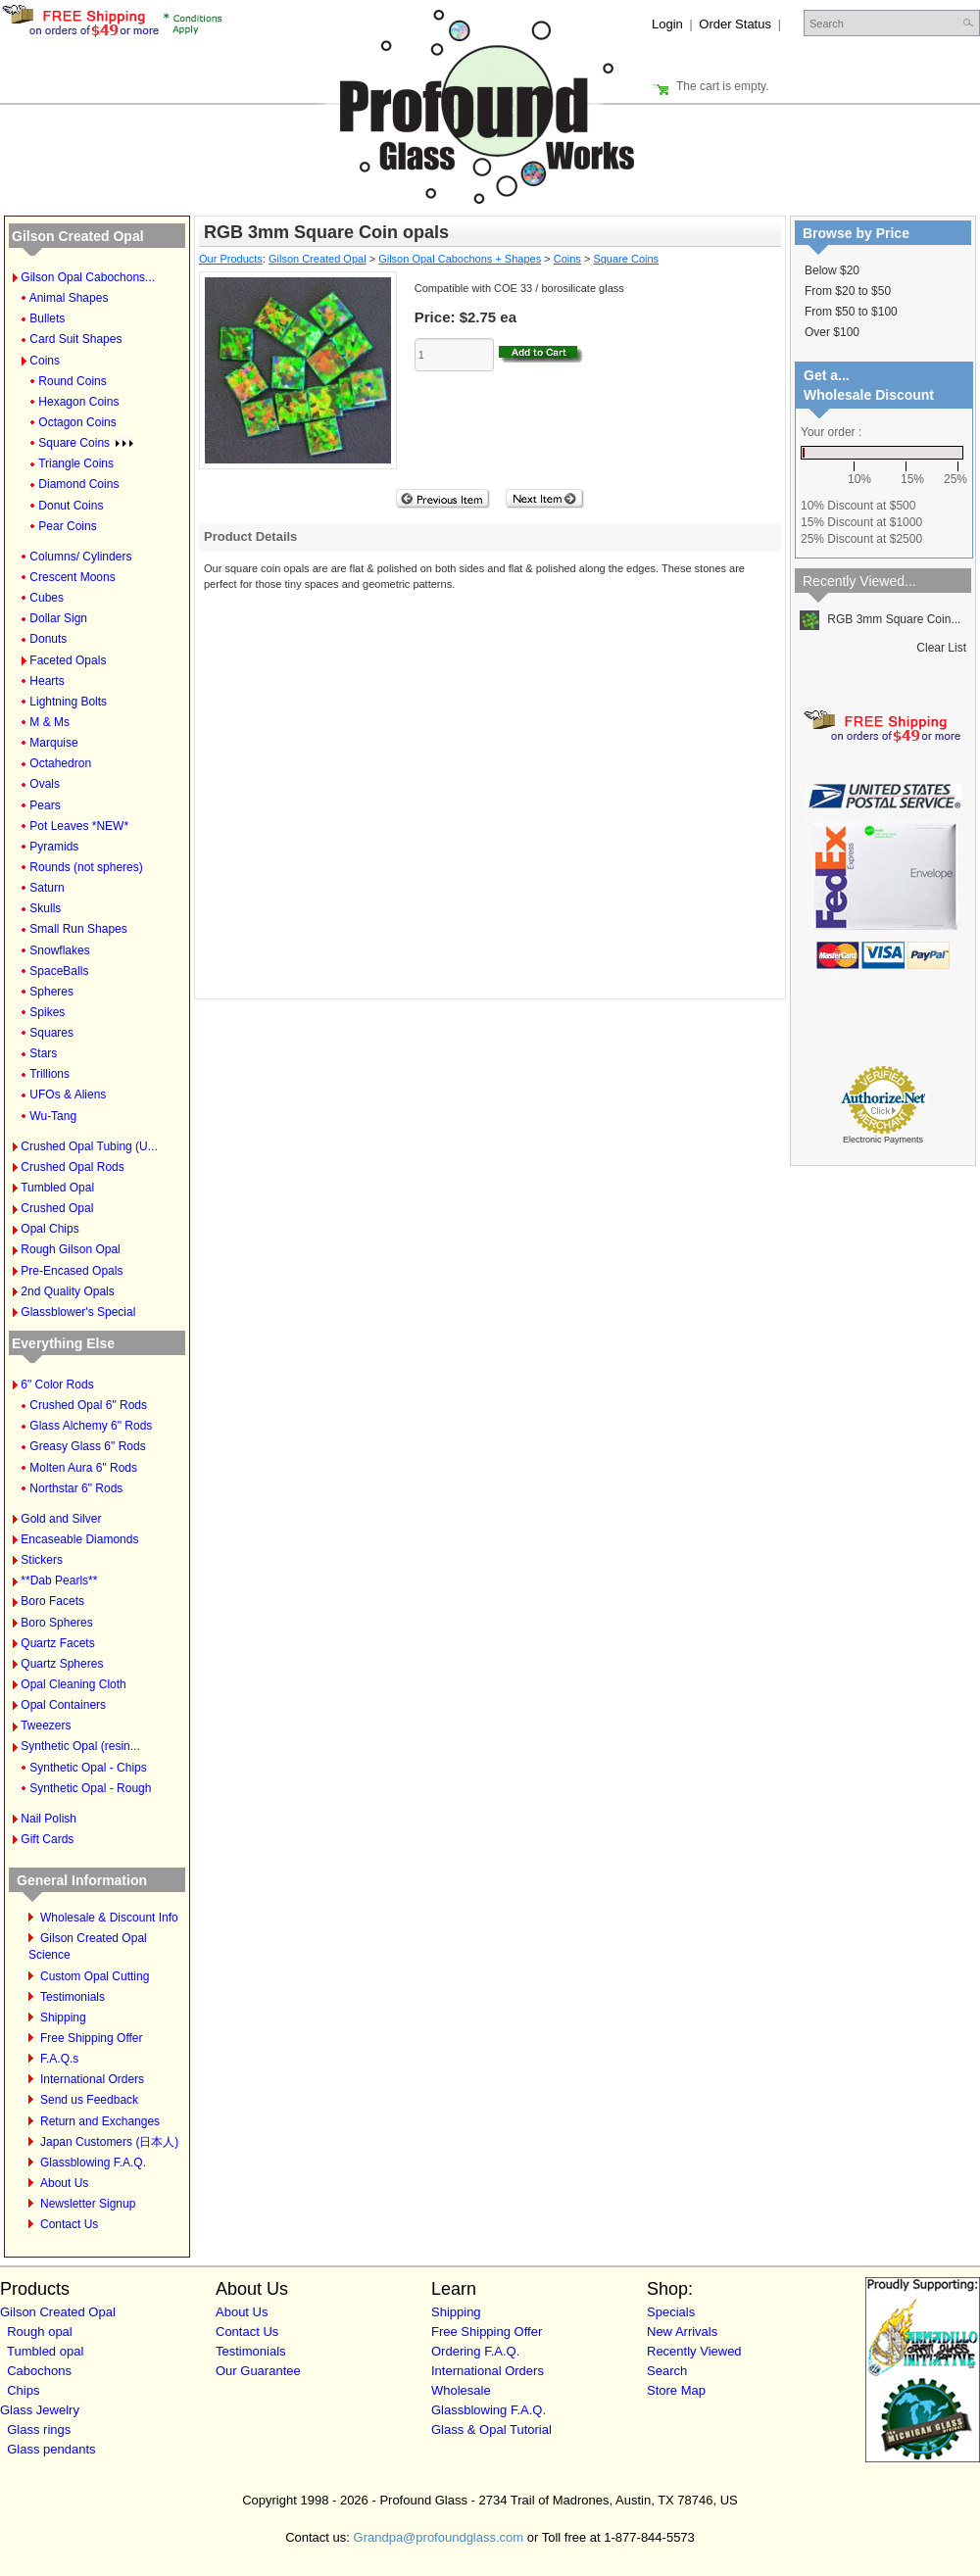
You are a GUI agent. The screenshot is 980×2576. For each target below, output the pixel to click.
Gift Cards (47, 1839)
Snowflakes (59, 950)
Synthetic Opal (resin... (80, 1746)
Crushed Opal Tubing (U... (89, 1146)
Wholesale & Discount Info (109, 1917)
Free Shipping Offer (91, 2038)
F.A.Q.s (59, 2059)
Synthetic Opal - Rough (90, 1788)
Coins (44, 360)
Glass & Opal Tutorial (491, 2429)
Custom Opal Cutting (94, 1976)
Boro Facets (52, 1601)
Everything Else (63, 1343)
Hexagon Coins (78, 402)
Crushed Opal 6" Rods (88, 1405)
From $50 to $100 (851, 311)
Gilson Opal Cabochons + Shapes (459, 259)
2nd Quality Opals (67, 1291)
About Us (64, 2183)
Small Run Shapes (77, 929)
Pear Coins (67, 526)
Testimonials (72, 1997)
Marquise (53, 743)
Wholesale (461, 2390)
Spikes (47, 1012)
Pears (44, 805)
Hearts (46, 681)
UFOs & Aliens (67, 1094)
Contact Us (69, 2224)
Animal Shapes (69, 298)
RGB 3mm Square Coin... (880, 619)
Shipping (63, 2017)
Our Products (231, 259)
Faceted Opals (67, 660)
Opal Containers (63, 1705)
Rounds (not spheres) (85, 867)
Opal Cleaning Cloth (73, 1684)
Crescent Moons (72, 577)
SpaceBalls (58, 971)
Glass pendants (51, 2449)
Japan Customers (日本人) (109, 2142)
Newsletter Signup (87, 2204)
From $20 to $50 (848, 291)
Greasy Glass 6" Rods (87, 1446)
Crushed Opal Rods (72, 1167)
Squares (51, 1033)
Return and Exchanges (100, 2121)
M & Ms (49, 722)
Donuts (48, 639)
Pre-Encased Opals (71, 1271)
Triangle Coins (76, 463)
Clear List (941, 648)
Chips (23, 2390)
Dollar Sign (58, 618)
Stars (43, 1053)
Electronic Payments (883, 1139)
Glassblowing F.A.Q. (93, 2162)
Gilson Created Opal (78, 236)
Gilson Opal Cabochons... (88, 277)
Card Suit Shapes (75, 339)
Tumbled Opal (57, 1187)
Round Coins (72, 381)
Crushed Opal (57, 1208)
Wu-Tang (52, 1116)
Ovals (44, 784)
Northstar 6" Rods (75, 1488)
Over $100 (832, 332)
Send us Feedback (89, 2100)
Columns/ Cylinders (80, 556)
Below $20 (832, 270)
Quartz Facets (57, 1643)
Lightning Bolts (68, 701)
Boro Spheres (56, 1622)
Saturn (46, 888)
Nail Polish (48, 1818)
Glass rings (39, 2429)
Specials (671, 2312)
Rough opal (40, 2331)
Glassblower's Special (78, 1312)
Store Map (676, 2390)
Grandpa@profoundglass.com (439, 2537)
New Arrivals (682, 2331)
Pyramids (53, 846)
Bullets (47, 318)
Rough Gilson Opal (70, 1249)
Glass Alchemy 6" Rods (90, 1426)
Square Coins (85, 443)
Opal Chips (49, 1229)
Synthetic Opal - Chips (87, 1767)
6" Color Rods (57, 1384)
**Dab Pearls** (59, 1580)
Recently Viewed (694, 2351)
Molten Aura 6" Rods (83, 1468)
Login (667, 24)
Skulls (45, 908)
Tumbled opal (45, 2351)
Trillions (49, 1074)
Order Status (735, 24)
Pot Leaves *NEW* (78, 826)
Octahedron (60, 763)
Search (667, 2370)
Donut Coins (70, 505)
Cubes (46, 598)
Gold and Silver (61, 1519)
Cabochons (39, 2370)
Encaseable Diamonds (79, 1539)
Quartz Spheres (62, 1664)
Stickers (42, 1560)
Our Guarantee (258, 2370)
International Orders (92, 2079)
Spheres (51, 991)
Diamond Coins (78, 484)
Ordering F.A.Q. (475, 2351)
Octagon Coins (77, 422)
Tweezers (46, 1725)
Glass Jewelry (39, 2410)
